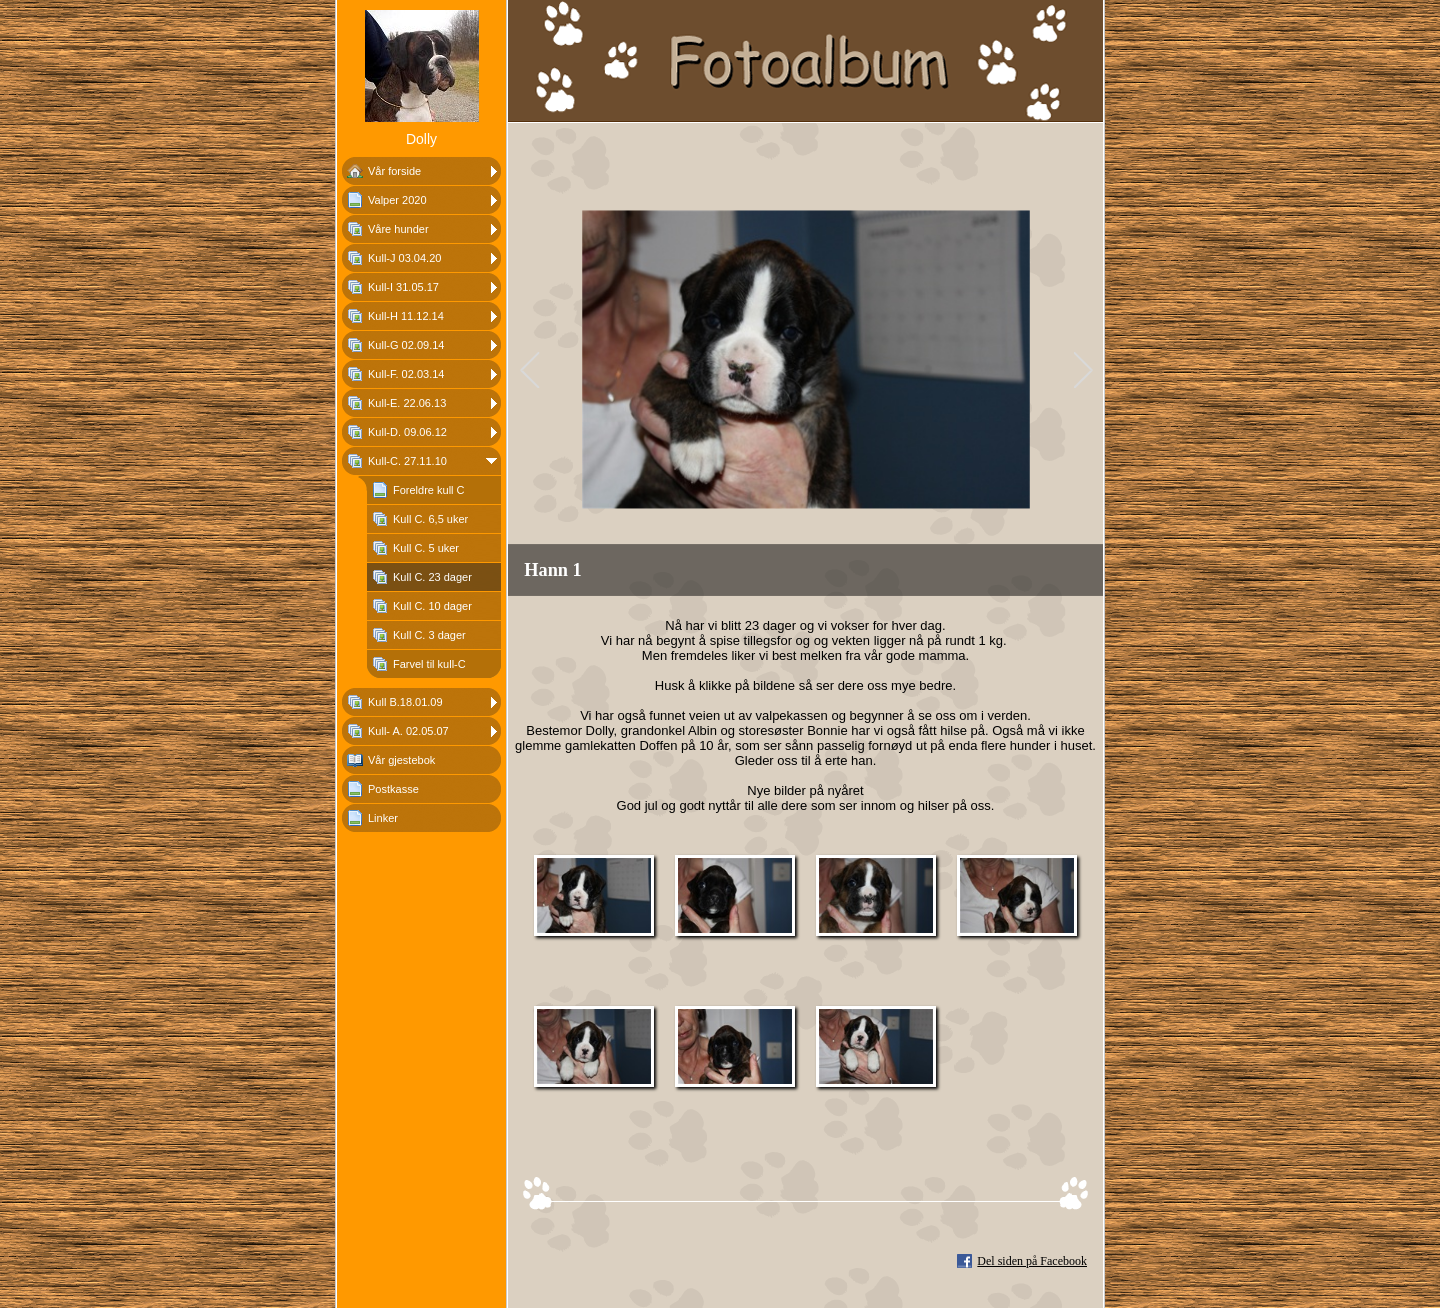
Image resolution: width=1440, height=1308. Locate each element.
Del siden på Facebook (1032, 1261)
